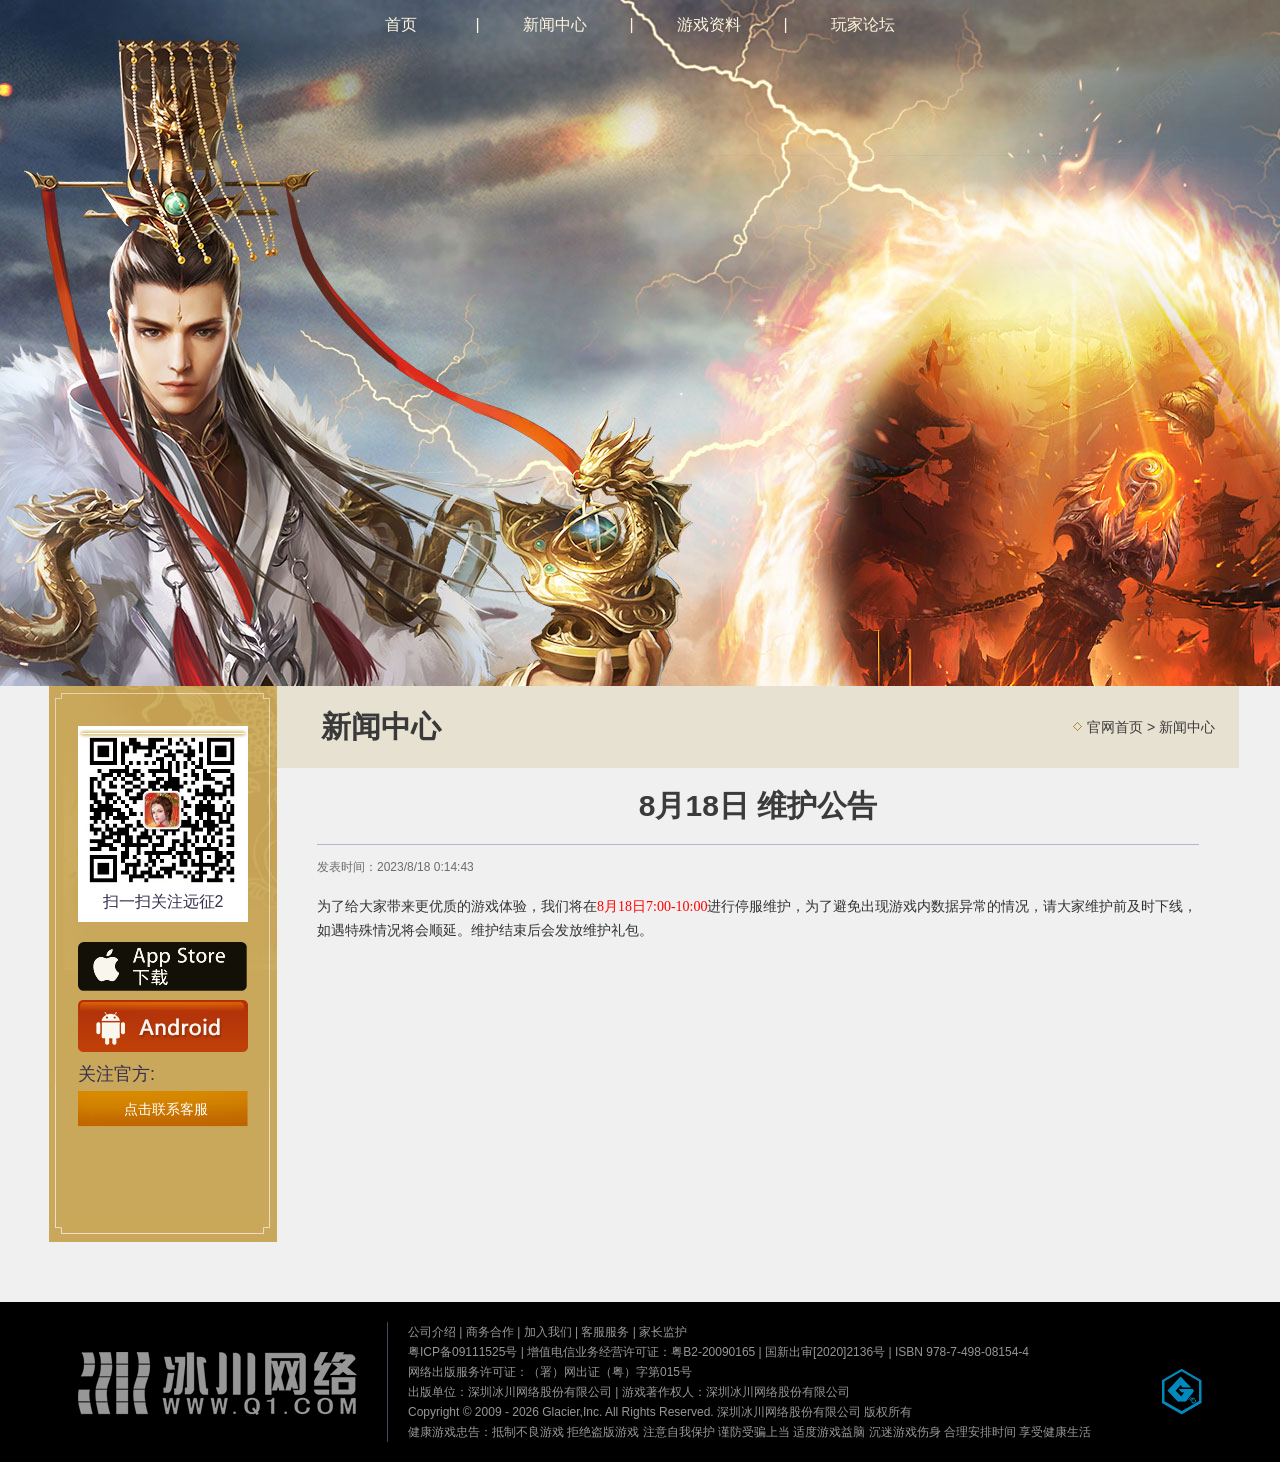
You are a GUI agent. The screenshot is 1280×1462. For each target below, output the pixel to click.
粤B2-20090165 (713, 1352)
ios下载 (163, 968)
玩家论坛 (863, 24)
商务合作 (490, 1332)
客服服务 (605, 1332)
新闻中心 (555, 24)
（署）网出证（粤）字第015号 (610, 1372)
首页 (401, 24)
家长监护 (663, 1332)
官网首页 (1115, 727)
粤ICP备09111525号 (462, 1352)
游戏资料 (709, 24)
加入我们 (548, 1332)
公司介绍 (432, 1332)
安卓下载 (163, 1026)
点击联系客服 (166, 1109)
